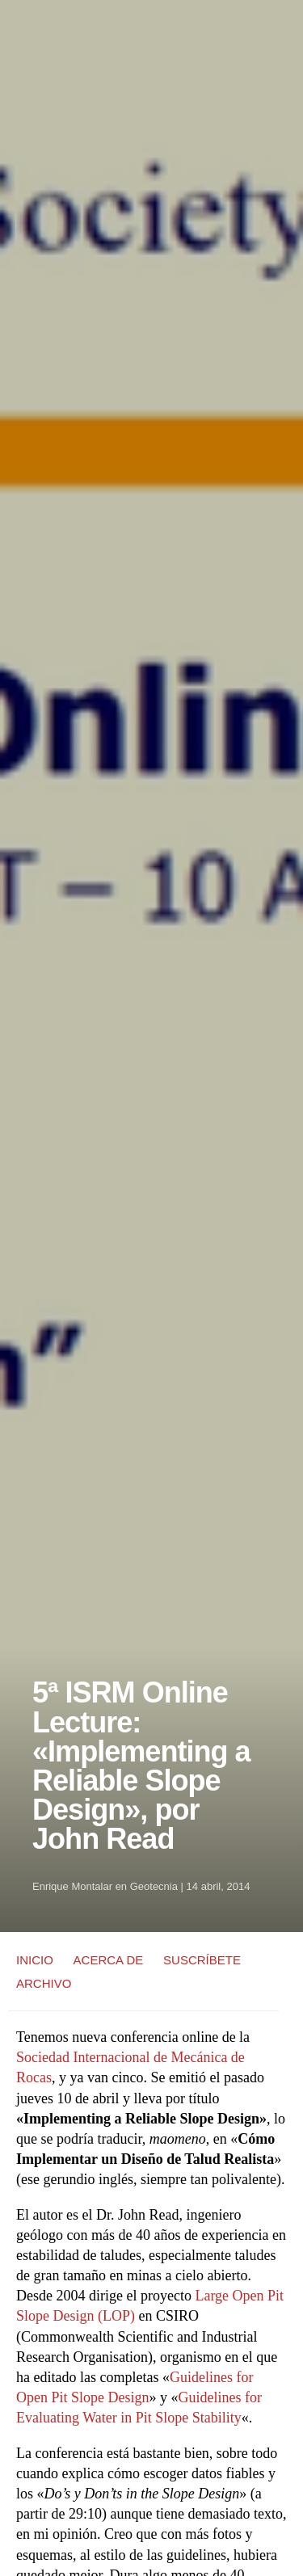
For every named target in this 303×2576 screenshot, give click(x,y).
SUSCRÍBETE (202, 1960)
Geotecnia (154, 1886)
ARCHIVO (43, 1983)
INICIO (34, 1960)
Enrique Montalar (72, 1886)
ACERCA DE (109, 1960)
